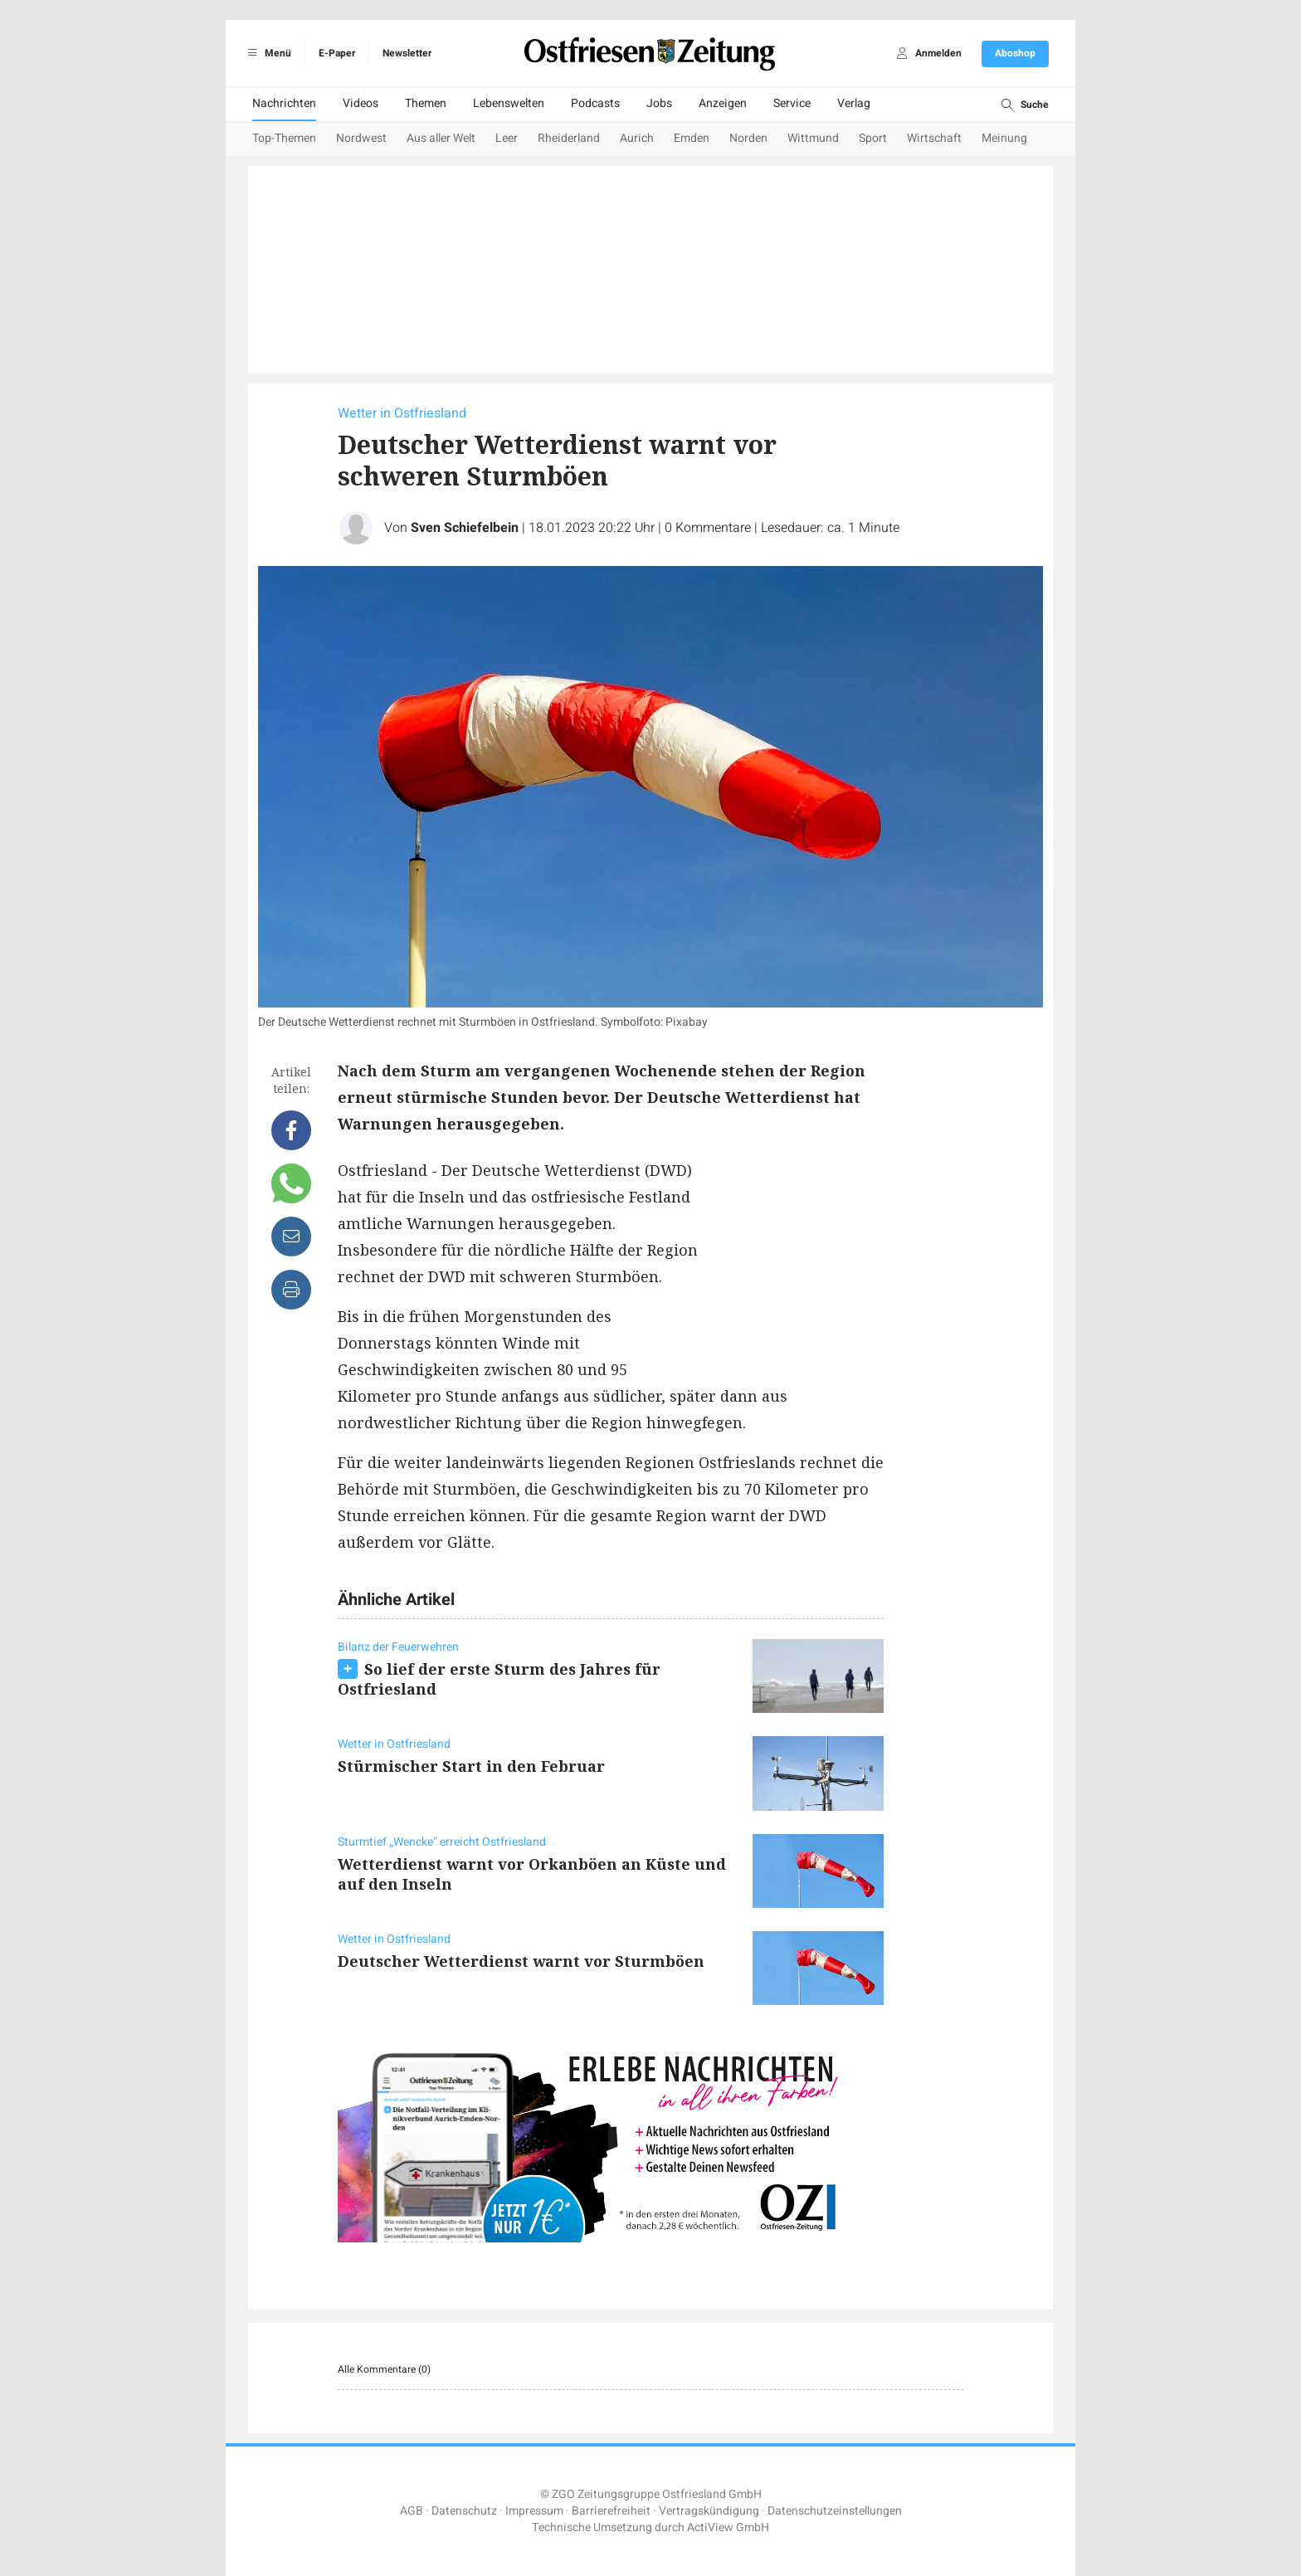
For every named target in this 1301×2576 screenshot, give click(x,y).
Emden (691, 138)
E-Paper (337, 53)
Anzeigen (723, 103)
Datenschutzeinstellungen (834, 2511)
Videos (360, 103)
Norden (748, 138)
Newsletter (407, 53)
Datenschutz (464, 2511)
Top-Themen (284, 138)
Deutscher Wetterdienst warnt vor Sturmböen (521, 1961)
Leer (506, 138)
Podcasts (595, 103)
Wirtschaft (934, 138)
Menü (266, 53)
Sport (873, 138)
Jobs (659, 103)
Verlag (853, 103)
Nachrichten (284, 103)
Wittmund (813, 138)
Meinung (1004, 138)
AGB (411, 2511)
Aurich (637, 138)
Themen (425, 103)
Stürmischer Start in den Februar (471, 1766)
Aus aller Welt (441, 138)
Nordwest (361, 138)
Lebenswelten (508, 103)
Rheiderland (569, 138)
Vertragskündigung (709, 2511)
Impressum (534, 2511)
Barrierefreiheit (611, 2511)
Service (792, 103)
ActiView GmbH (728, 2527)
